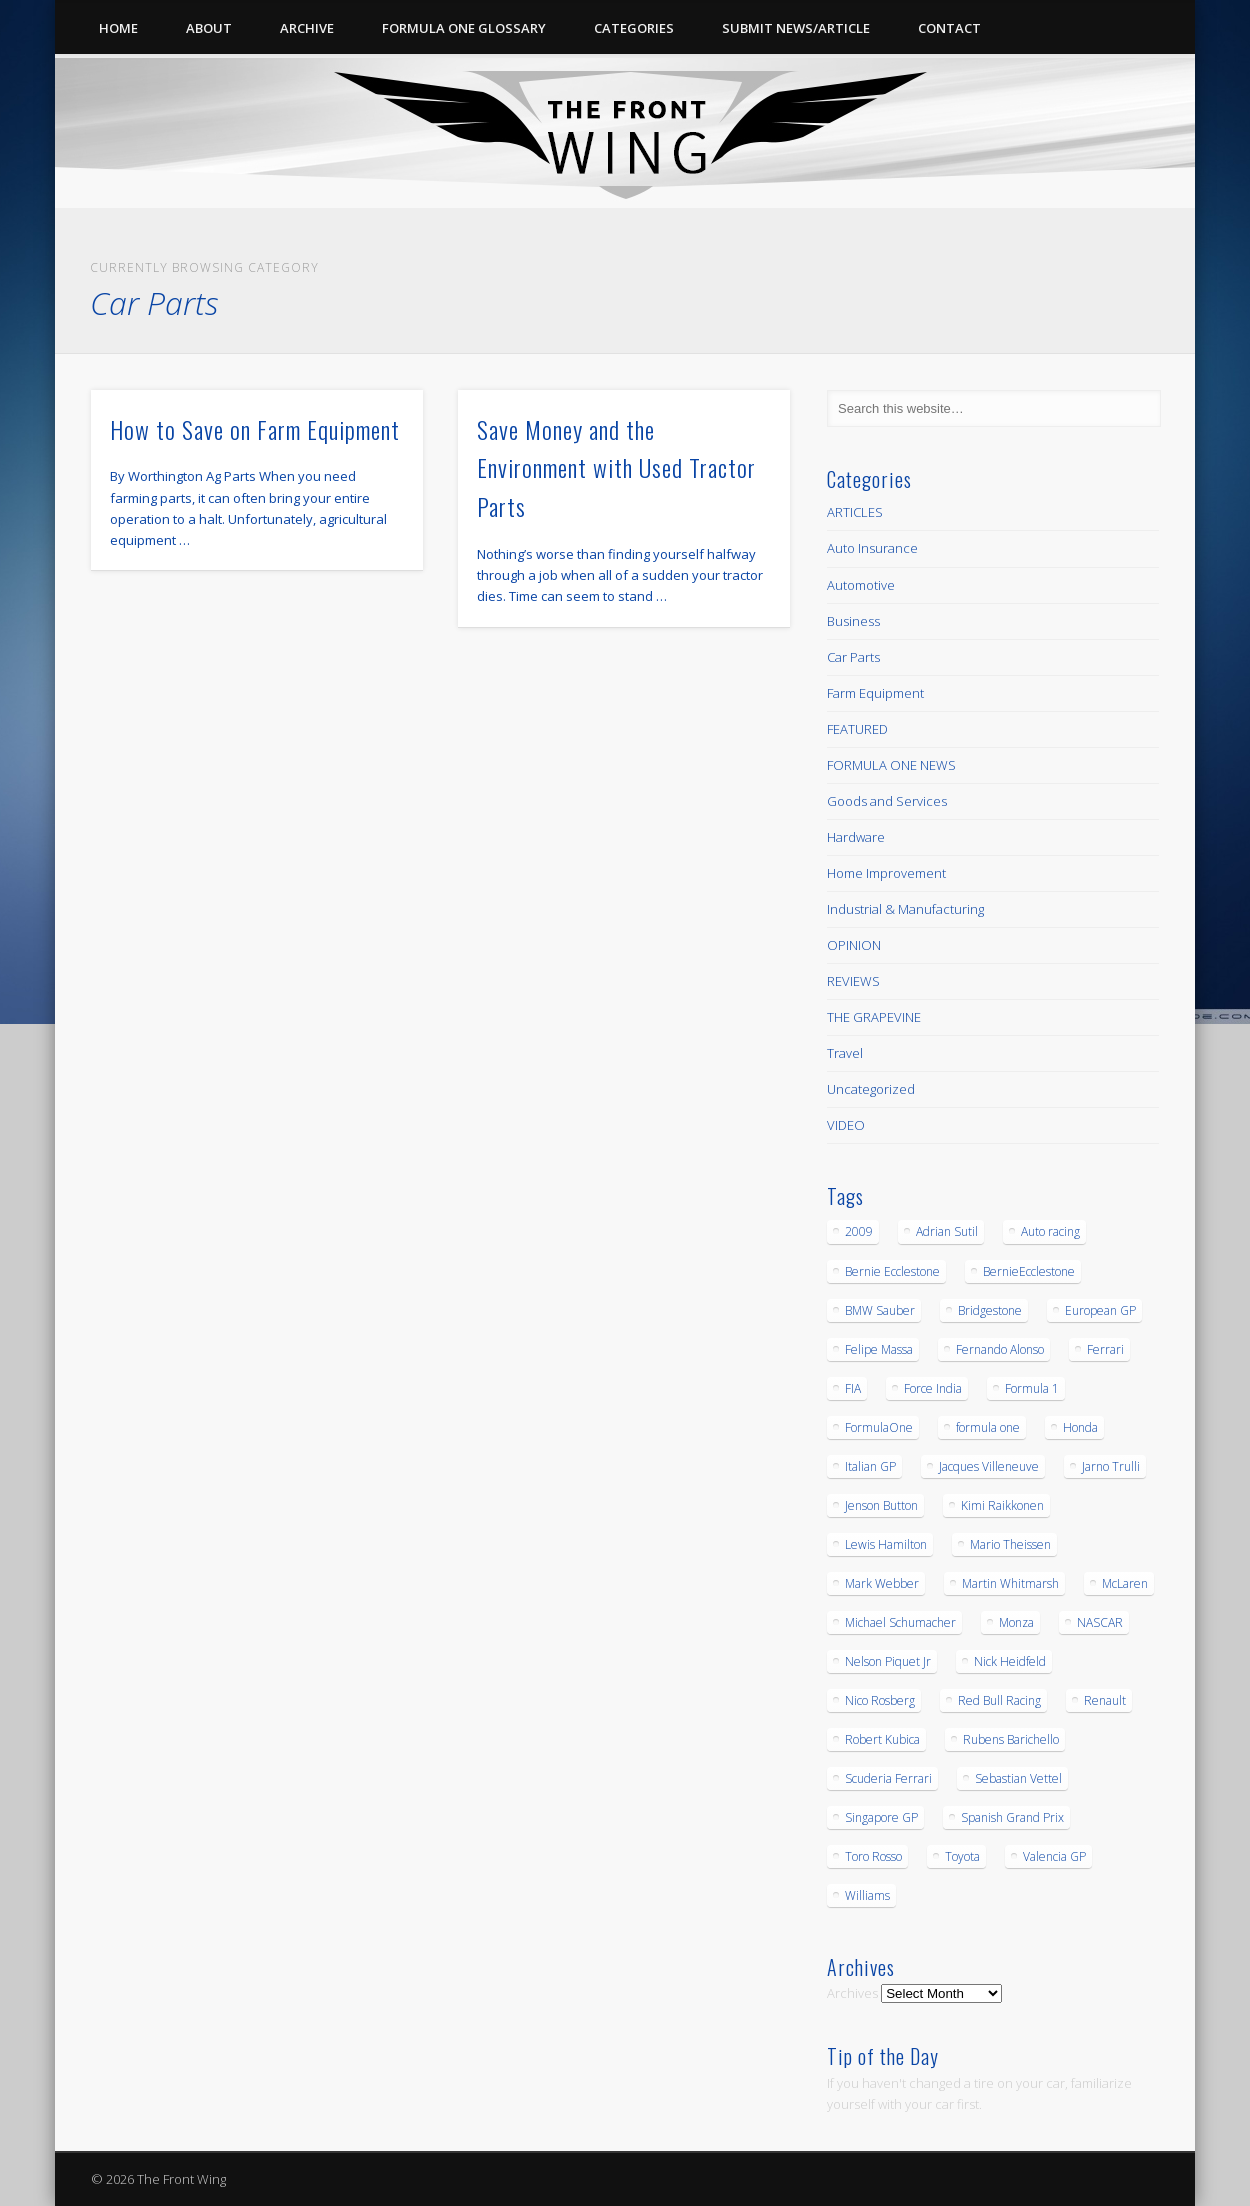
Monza (1016, 1622)
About (209, 28)
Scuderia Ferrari (888, 1778)
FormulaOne (879, 1427)
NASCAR (1100, 1622)
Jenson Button (881, 1505)
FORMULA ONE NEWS (891, 765)
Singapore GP (881, 1817)
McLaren (1125, 1583)
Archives (852, 1993)
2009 (859, 1231)
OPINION (854, 945)
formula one (988, 1427)
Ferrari (1105, 1349)
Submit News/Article (796, 28)
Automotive (861, 585)
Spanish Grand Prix (1012, 1817)
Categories (634, 28)
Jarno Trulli (1111, 1466)
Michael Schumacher (900, 1622)
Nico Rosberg (880, 1700)
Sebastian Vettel (1018, 1778)
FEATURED (857, 729)
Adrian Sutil (947, 1231)
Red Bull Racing (999, 1700)
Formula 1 (1032, 1388)
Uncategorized (871, 1089)
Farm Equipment (875, 693)
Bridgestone (990, 1310)
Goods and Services (887, 801)
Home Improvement (886, 873)
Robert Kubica (882, 1739)
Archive (307, 28)
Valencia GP (1054, 1856)
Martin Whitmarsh (1010, 1583)
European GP (1100, 1310)
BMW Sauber (880, 1310)
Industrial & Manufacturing (905, 909)
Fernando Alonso (1000, 1349)
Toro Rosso (873, 1856)
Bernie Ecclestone (892, 1271)
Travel (845, 1053)
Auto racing (1050, 1231)
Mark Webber (882, 1583)
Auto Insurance (872, 548)
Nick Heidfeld (1010, 1661)
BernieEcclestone (1029, 1271)
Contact (949, 28)
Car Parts (853, 657)
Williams (867, 1895)
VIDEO (846, 1125)
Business (853, 621)
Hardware (856, 837)
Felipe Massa (879, 1349)
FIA (853, 1388)
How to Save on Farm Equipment (255, 429)
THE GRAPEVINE (874, 1017)
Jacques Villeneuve (989, 1466)
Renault (1105, 1700)
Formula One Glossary (464, 28)
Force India (933, 1388)
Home (118, 28)
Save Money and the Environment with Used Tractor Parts (616, 468)
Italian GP (870, 1466)
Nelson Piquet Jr (888, 1661)
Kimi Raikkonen (1002, 1505)
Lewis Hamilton (886, 1544)
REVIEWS (853, 981)
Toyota (962, 1856)
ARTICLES (855, 512)
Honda (1080, 1427)
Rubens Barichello (1011, 1739)
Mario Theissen (1010, 1544)
